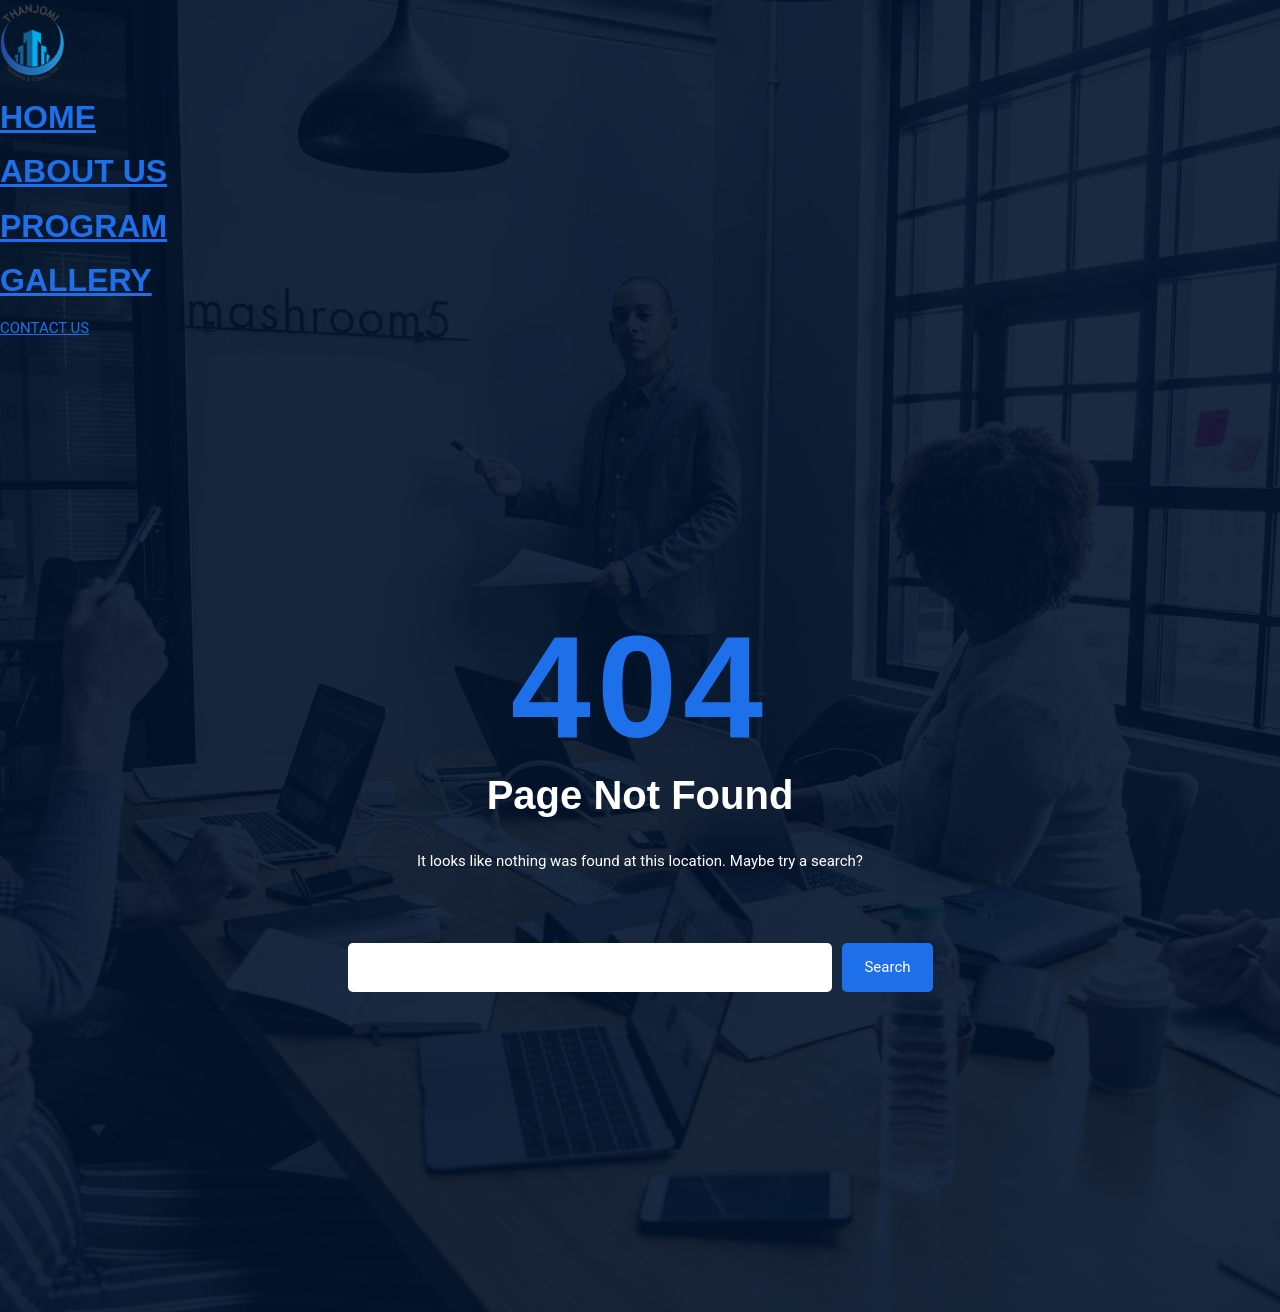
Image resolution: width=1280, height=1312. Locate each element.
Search (887, 967)
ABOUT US (83, 171)
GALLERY (76, 280)
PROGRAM (83, 226)
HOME (48, 117)
